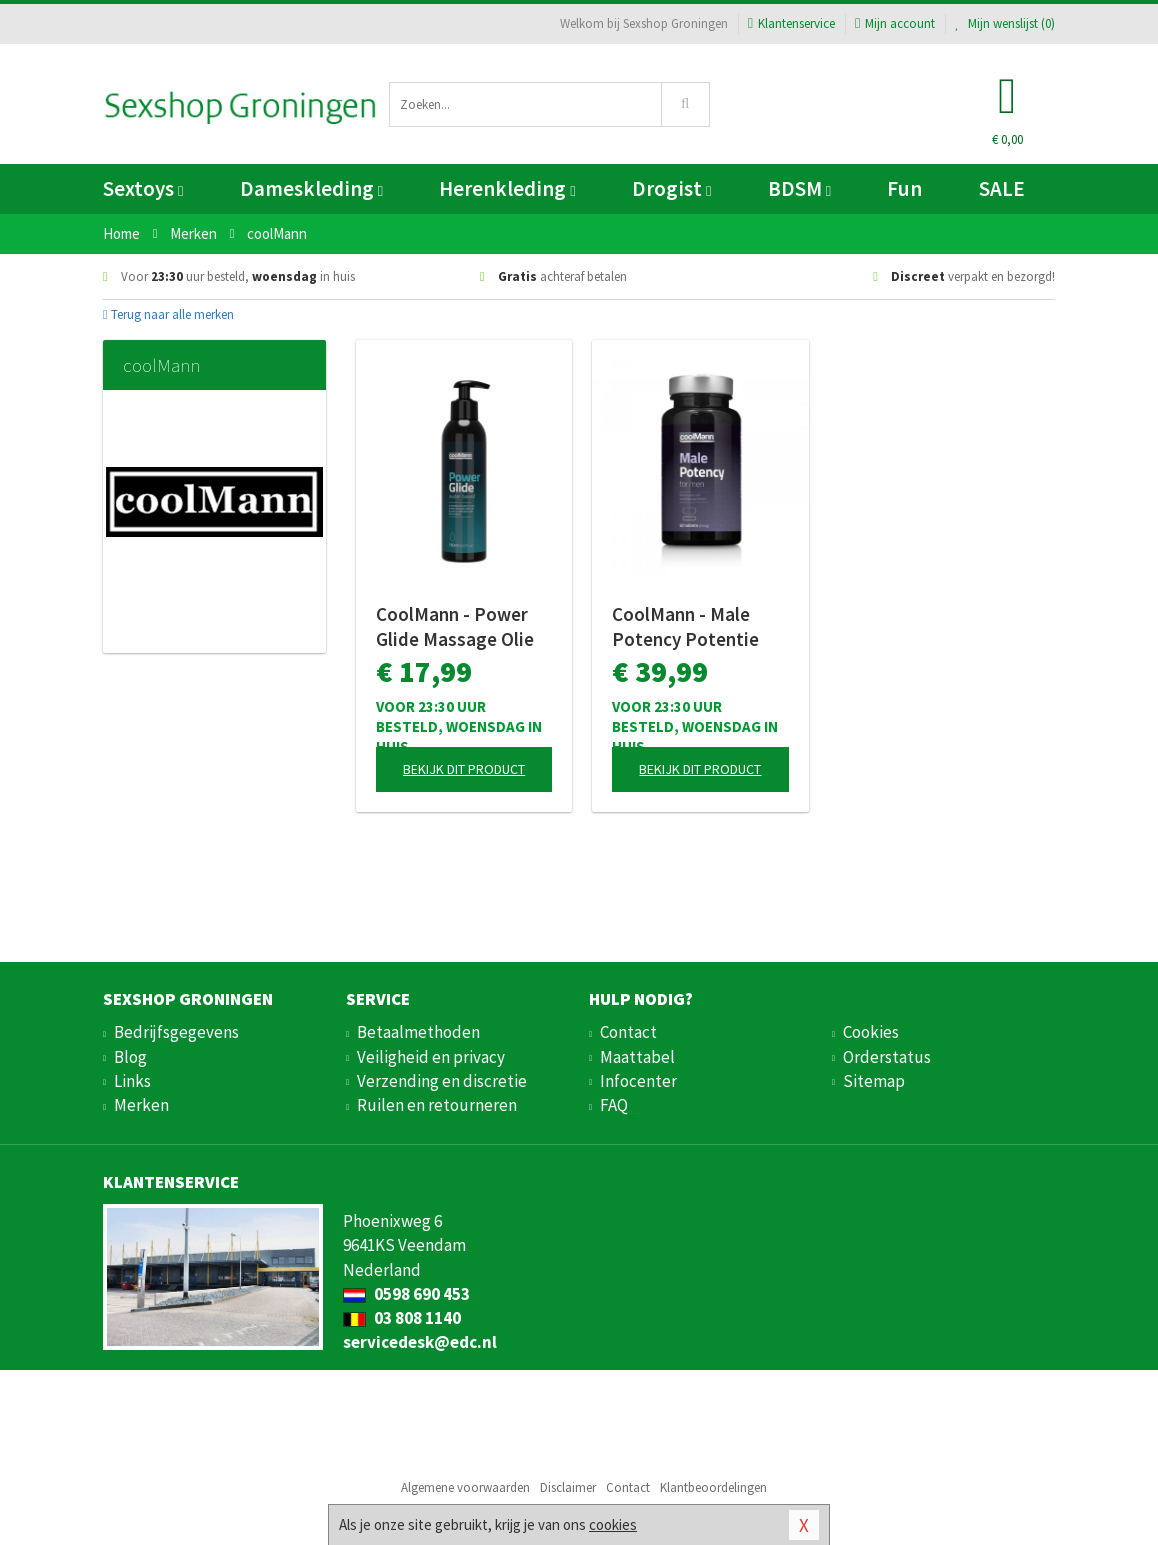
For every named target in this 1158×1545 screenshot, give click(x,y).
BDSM (799, 188)
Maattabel (637, 1057)
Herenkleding (507, 188)
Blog (130, 1057)
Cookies (871, 1032)
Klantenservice (791, 23)
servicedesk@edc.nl (420, 1342)
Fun (904, 188)
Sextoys (143, 188)
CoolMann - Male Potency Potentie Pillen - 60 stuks (685, 627)
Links (132, 1081)
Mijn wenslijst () (1005, 23)
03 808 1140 (402, 1318)
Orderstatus (887, 1057)
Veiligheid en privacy (431, 1057)
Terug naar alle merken (168, 314)
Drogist (671, 188)
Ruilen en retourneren (437, 1105)
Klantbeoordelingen (713, 1487)
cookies (613, 1524)
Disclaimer (568, 1487)
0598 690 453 (406, 1294)
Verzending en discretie (442, 1081)
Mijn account (895, 23)
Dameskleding (311, 188)
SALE (1002, 188)
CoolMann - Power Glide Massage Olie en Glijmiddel (455, 627)
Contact (628, 1032)
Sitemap (874, 1081)
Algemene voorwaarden (465, 1487)
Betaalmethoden (418, 1032)
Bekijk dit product (464, 769)
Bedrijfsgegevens (176, 1032)
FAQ (614, 1105)
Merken (141, 1105)
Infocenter (638, 1081)
